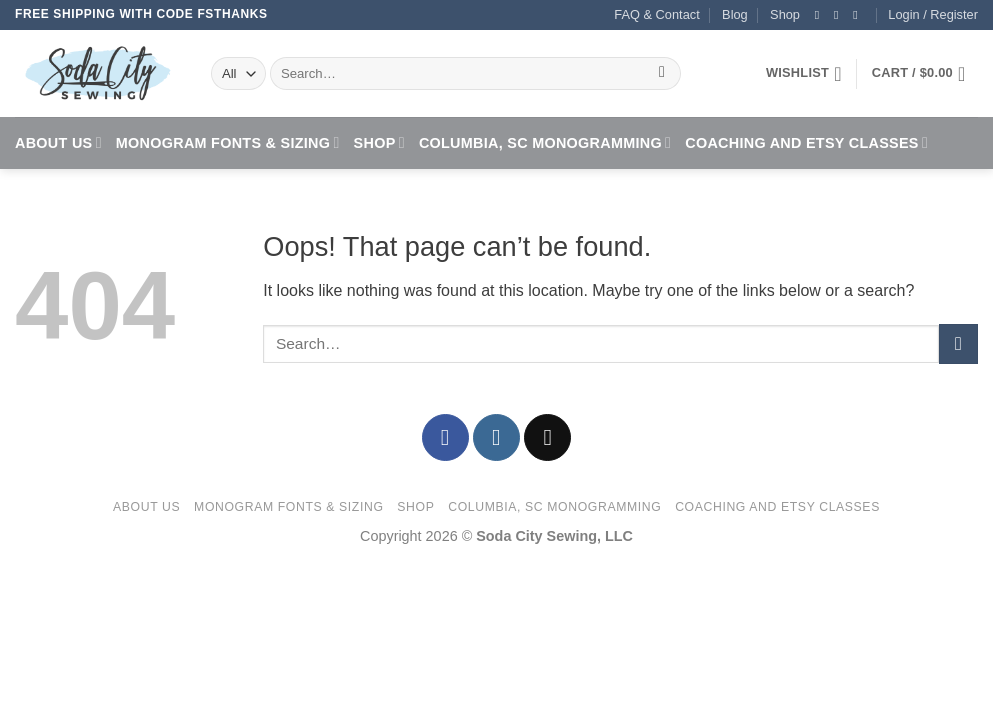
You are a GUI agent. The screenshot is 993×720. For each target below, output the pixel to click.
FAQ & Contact (656, 14)
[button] (933, 15)
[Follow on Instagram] (840, 15)
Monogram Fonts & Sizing (228, 142)
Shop (785, 14)
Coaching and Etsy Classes (806, 142)
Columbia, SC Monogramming (545, 142)
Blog (735, 14)
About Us (58, 142)
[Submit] (662, 74)
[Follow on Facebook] (821, 15)
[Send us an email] (859, 15)
